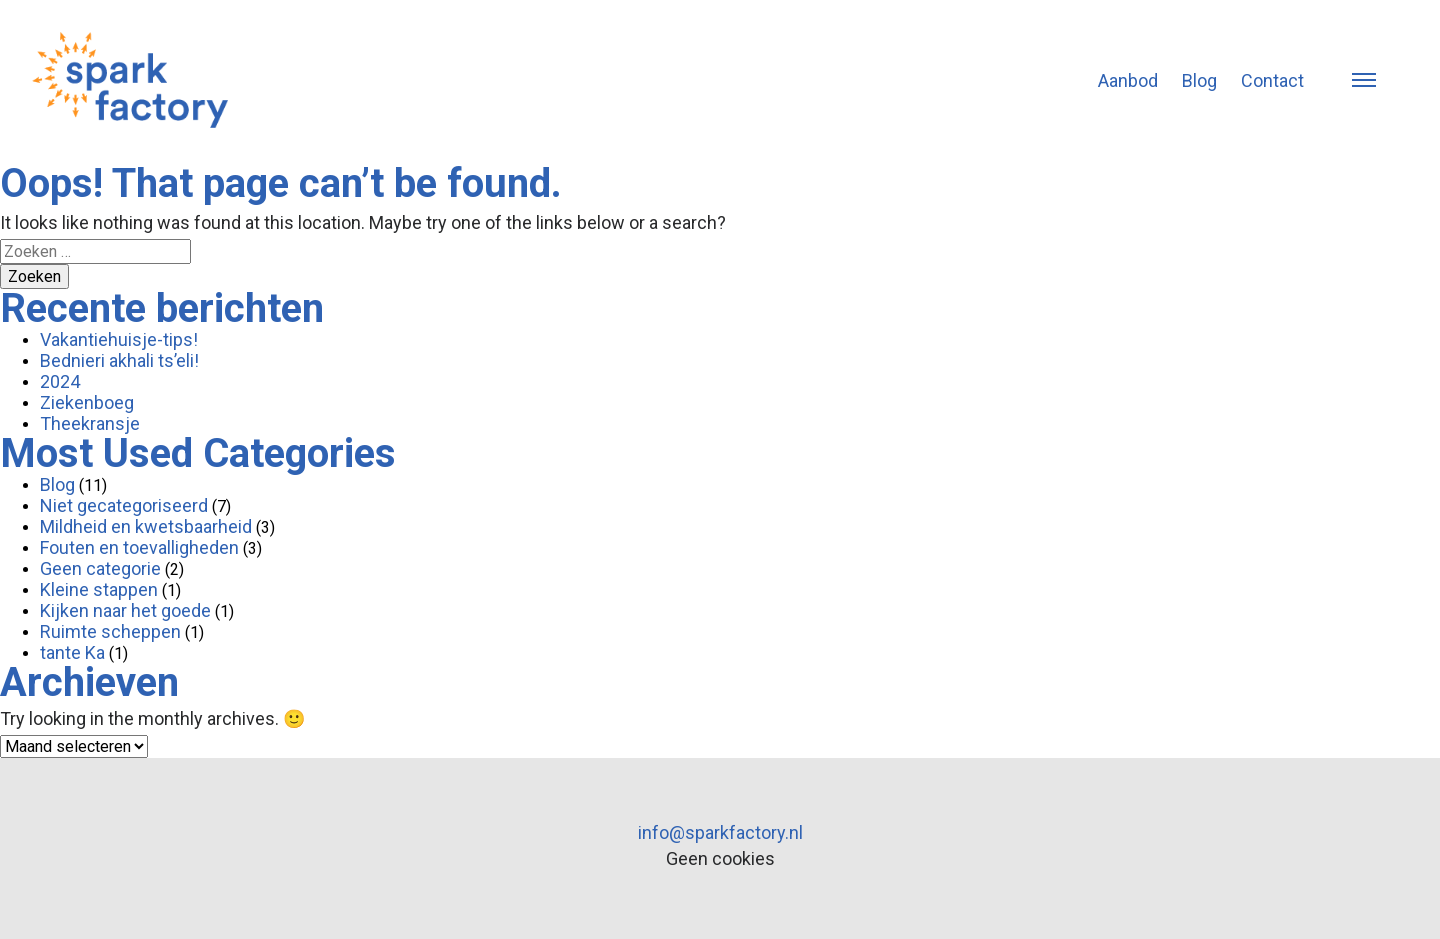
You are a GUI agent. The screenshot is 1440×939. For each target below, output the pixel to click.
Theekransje (90, 423)
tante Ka (72, 652)
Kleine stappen (99, 589)
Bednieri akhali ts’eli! (119, 360)
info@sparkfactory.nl (720, 832)
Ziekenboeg (87, 402)
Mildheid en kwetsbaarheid (146, 526)
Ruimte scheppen (110, 631)
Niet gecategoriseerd (124, 505)
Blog (1199, 80)
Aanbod (1128, 80)
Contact (1272, 80)
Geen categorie (100, 568)
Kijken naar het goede (125, 610)
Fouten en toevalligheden (139, 547)
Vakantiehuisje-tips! (119, 339)
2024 (60, 381)
